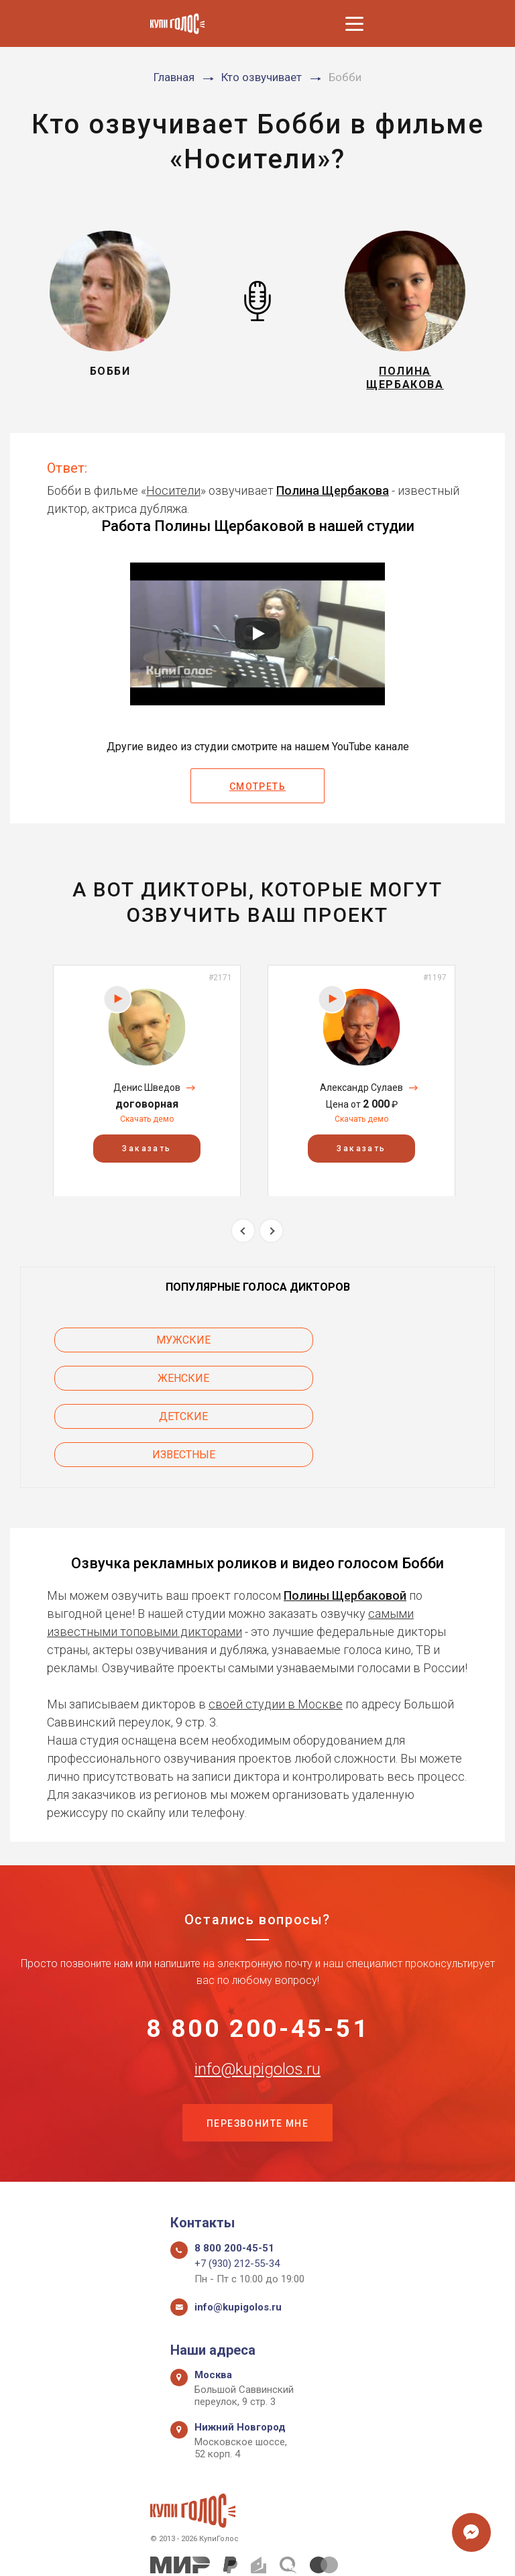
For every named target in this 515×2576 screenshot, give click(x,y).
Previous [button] (243, 1236)
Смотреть (257, 792)
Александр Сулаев (361, 1093)
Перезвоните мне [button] (257, 2057)
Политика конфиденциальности (251, 2550)
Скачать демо (147, 1124)
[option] (147, 1086)
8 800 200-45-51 (258, 1959)
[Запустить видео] (257, 640)
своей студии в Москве (276, 1632)
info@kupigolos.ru (257, 2001)
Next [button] (271, 1236)
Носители (173, 496)
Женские (387, 1345)
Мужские (128, 1345)
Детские (128, 1383)
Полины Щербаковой (345, 1524)
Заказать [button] (146, 1154)
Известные (386, 1383)
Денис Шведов (146, 1093)
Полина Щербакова (332, 496)
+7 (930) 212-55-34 (237, 2198)
